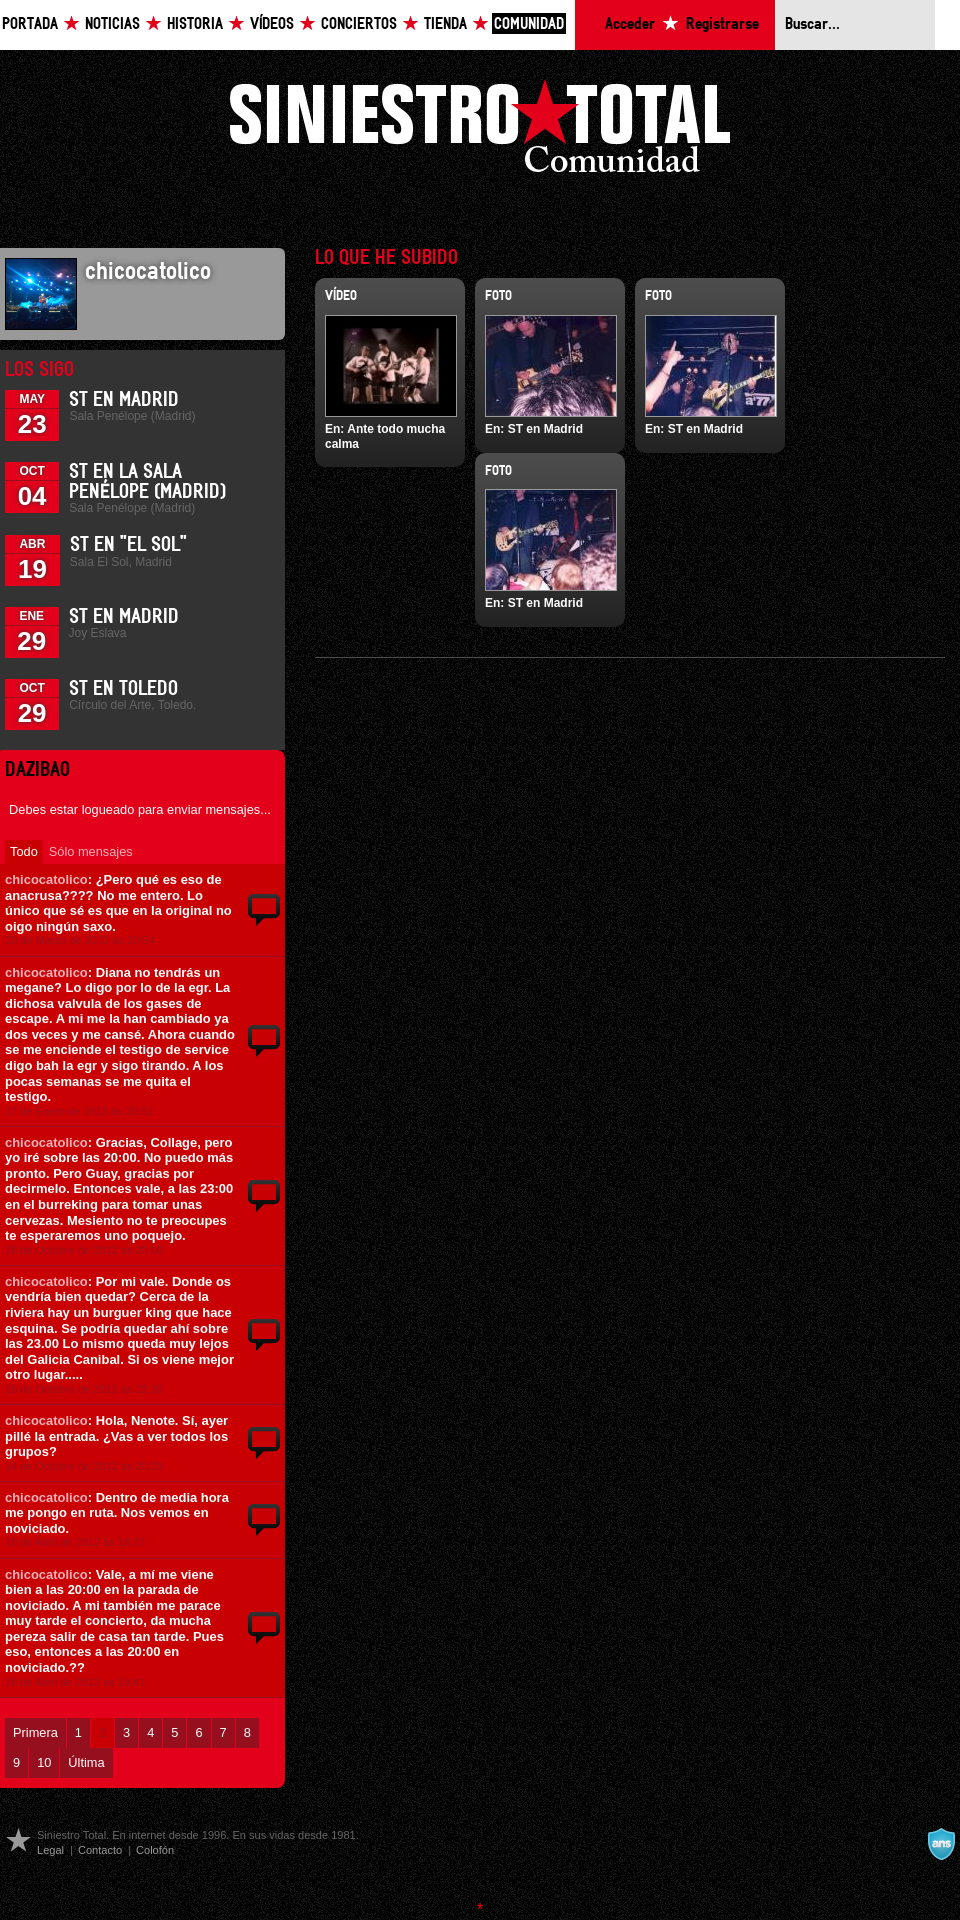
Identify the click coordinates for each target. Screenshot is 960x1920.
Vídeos (272, 24)
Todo (24, 851)
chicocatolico (46, 879)
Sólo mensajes (91, 851)
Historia (195, 24)
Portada (30, 24)
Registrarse (722, 24)
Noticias (112, 24)
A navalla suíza (941, 1844)
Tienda (445, 24)
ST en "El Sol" (128, 545)
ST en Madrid (124, 400)
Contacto (100, 1850)
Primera (35, 1732)
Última (86, 1762)
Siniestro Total (480, 131)
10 (44, 1762)
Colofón (155, 1850)
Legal (50, 1850)
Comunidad (529, 24)
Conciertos (359, 24)
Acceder (630, 24)
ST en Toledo (123, 689)
